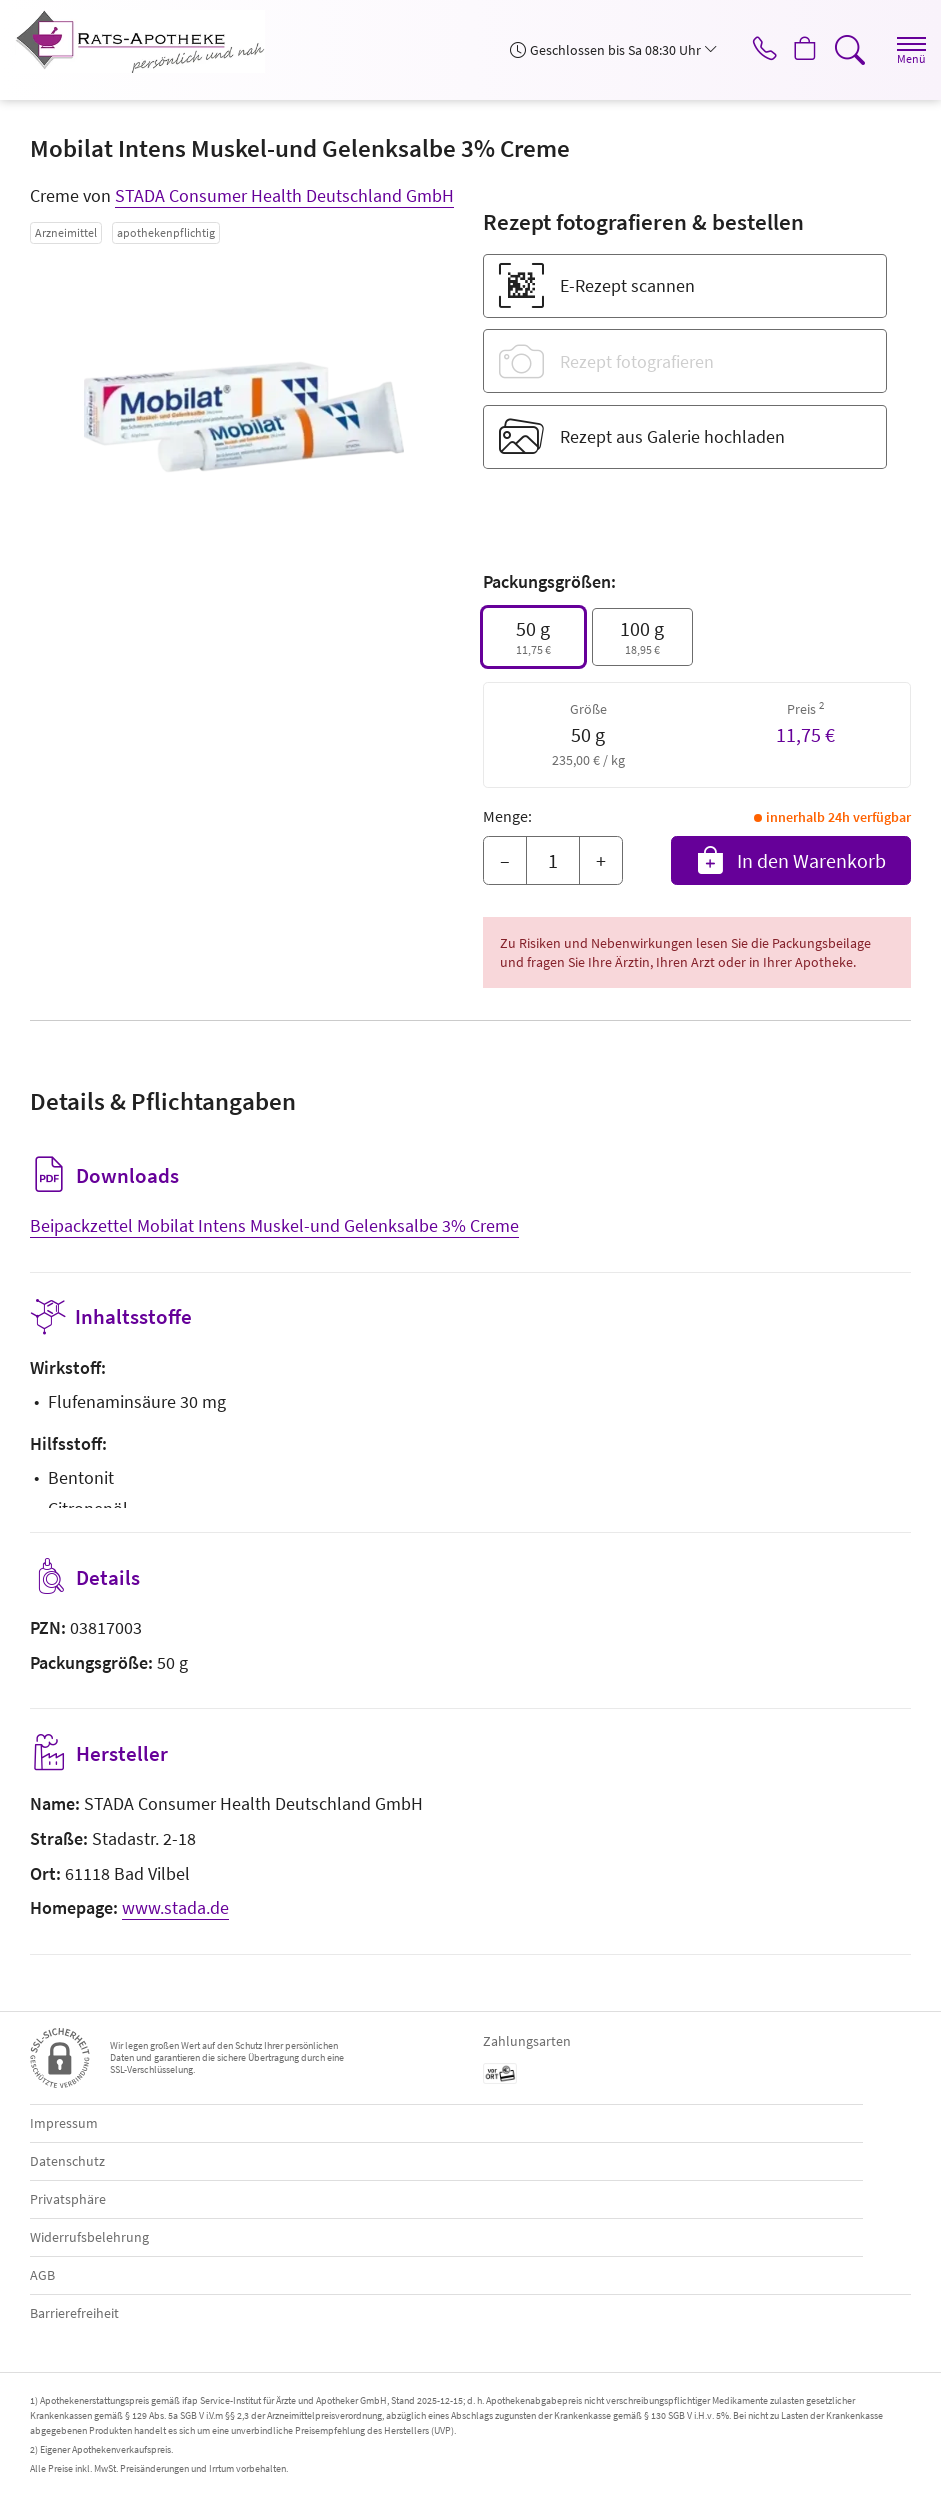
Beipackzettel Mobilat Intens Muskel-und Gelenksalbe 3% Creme (274, 1225)
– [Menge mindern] (505, 860)
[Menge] (553, 861)
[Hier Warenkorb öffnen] (798, 50)
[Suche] (846, 50)
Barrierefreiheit (74, 2313)
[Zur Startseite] (148, 41)
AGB (42, 2275)
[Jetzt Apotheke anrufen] (751, 50)
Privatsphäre (68, 2199)
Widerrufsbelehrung (89, 2237)
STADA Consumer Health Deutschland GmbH (284, 195)
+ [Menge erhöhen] (601, 860)
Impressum (64, 2123)
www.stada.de (175, 1907)
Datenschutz (67, 2161)
